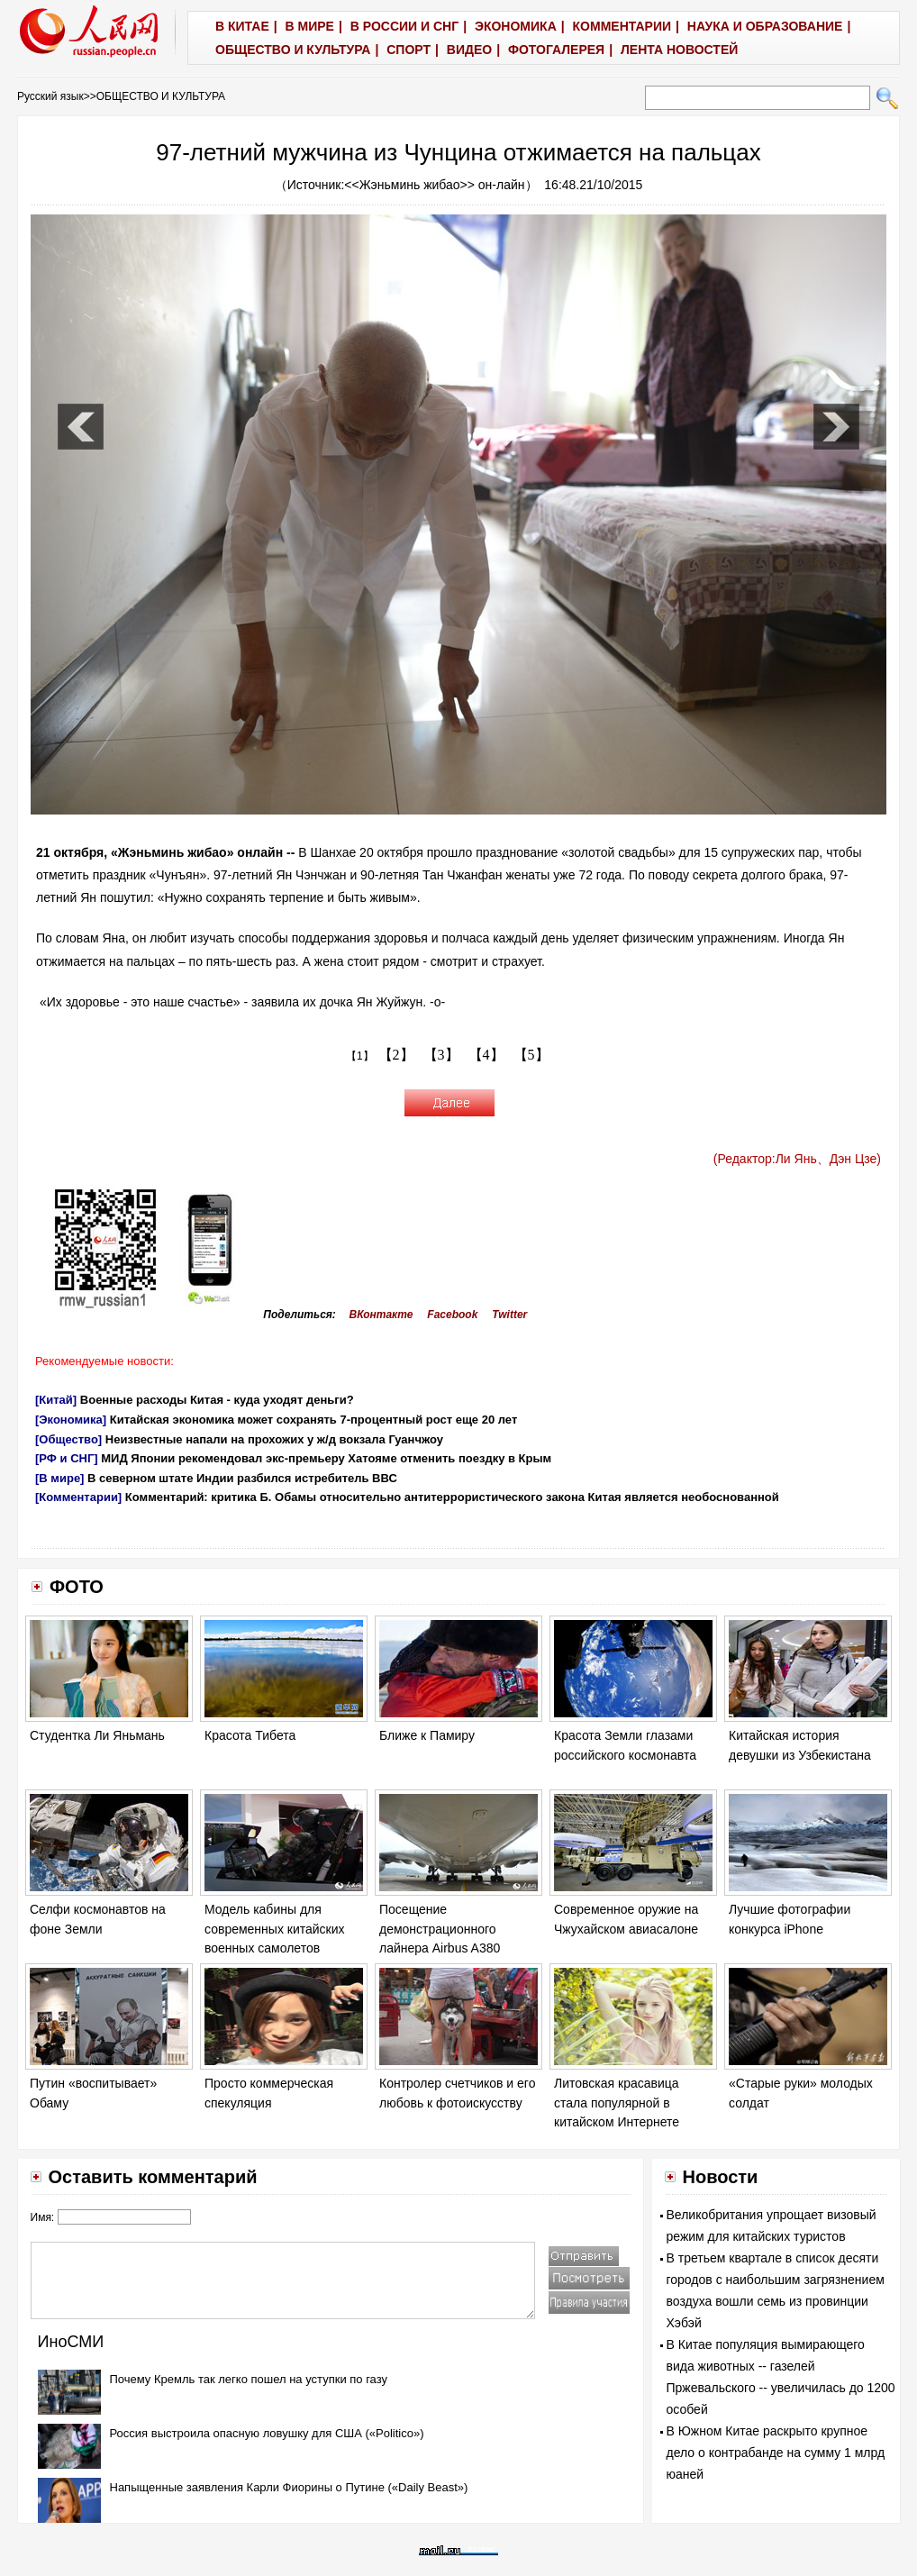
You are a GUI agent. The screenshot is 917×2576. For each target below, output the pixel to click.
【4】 (486, 1054)
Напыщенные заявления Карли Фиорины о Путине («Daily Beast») (289, 2487)
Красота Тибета (249, 1735)
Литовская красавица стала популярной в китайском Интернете (616, 2102)
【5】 (531, 1054)
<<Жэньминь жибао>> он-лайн (434, 184)
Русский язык (50, 96)
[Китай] (56, 1399)
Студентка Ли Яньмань (97, 1735)
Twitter (509, 1314)
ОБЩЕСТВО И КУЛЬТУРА (160, 96)
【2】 (396, 1054)
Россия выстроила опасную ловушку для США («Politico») (267, 2433)
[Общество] (68, 1439)
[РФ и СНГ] (66, 1458)
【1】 (360, 1056)
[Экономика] (70, 1419)
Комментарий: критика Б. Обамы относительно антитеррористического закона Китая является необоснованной (452, 1497)
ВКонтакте (381, 1314)
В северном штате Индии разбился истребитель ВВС (242, 1478)
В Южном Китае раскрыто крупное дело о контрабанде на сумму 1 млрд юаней (776, 2452)
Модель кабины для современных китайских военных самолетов (274, 1928)
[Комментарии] (78, 1497)
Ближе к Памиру (427, 1735)
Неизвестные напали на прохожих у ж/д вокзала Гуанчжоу (274, 1439)
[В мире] (59, 1478)
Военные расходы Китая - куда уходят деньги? (217, 1399)
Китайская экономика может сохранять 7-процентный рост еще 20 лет (314, 1419)
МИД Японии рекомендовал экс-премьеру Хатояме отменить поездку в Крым (326, 1458)
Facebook (452, 1314)
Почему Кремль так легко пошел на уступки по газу (249, 2379)
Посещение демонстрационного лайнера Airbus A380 (439, 1928)
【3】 (441, 1054)
